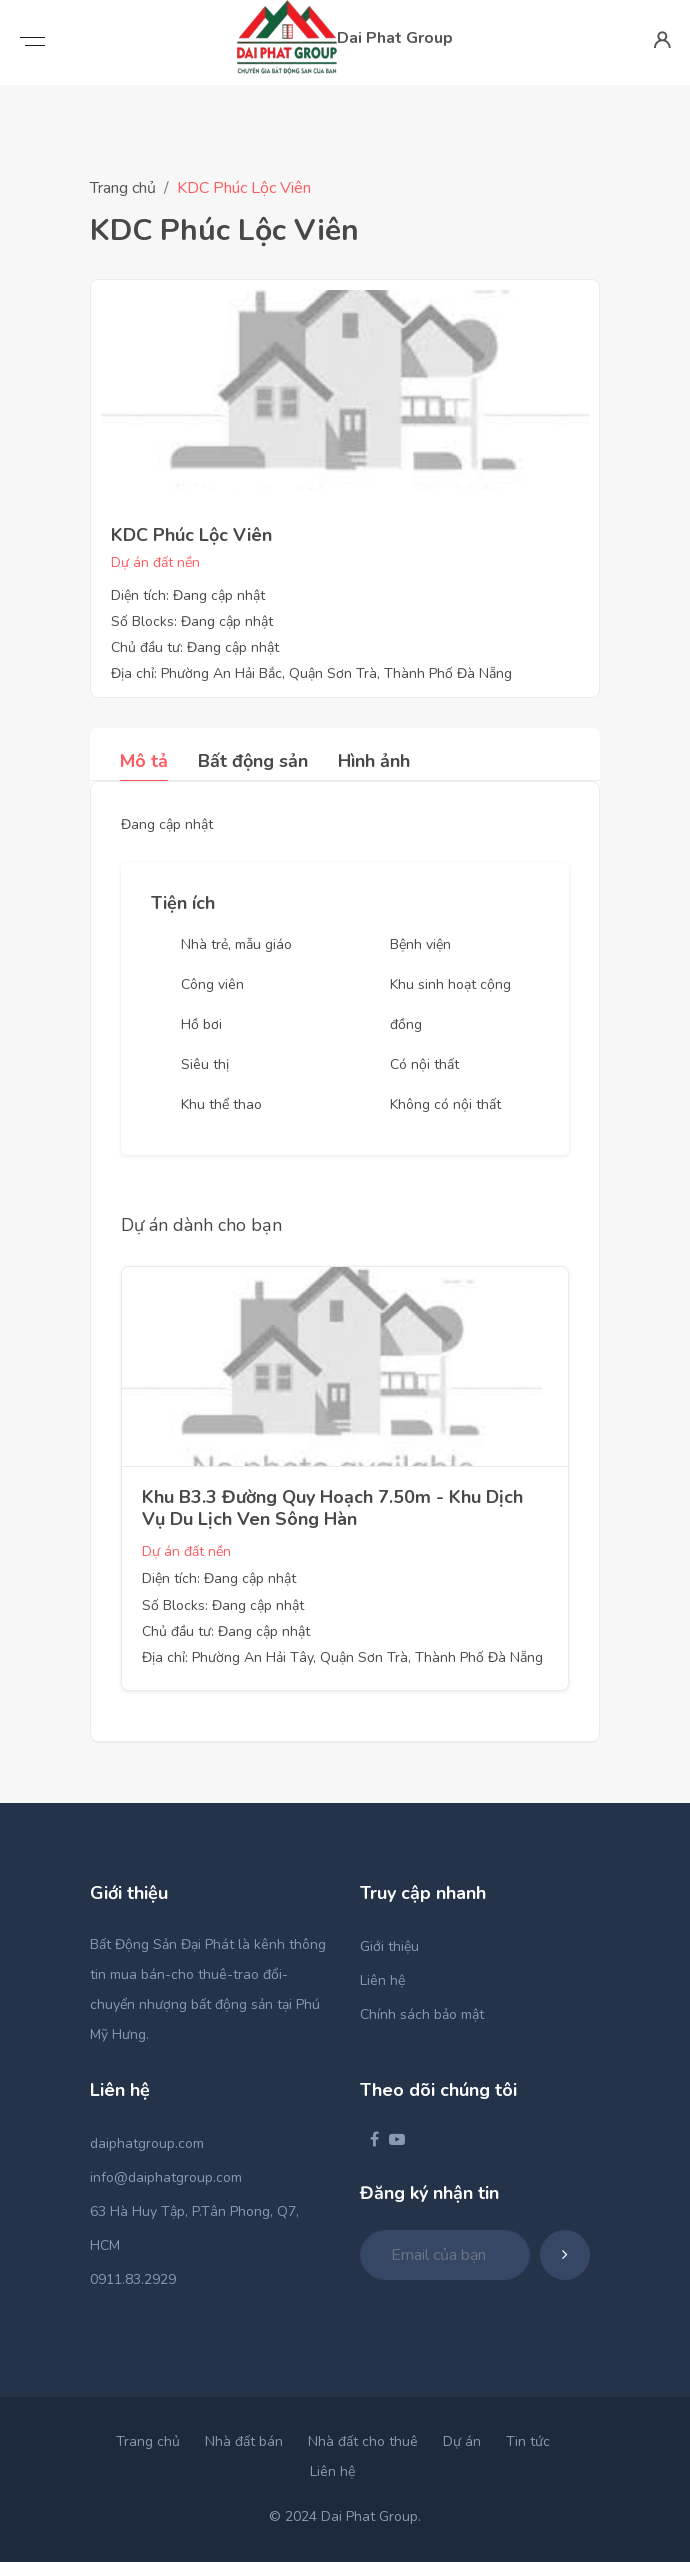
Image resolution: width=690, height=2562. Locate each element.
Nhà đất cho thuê (363, 2441)
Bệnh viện (420, 944)
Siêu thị (205, 1064)
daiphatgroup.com (147, 2143)
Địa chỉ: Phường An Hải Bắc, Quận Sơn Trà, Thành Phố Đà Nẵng (311, 673)
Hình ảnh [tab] (374, 761)
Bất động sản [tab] (253, 761)
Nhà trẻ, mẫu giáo (236, 944)
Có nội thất (424, 1064)
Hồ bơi (201, 1024)
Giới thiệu (389, 1946)
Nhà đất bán (244, 2441)
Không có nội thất (445, 1104)
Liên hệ (382, 1980)
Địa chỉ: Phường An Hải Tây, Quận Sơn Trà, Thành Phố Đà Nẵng (342, 1657)
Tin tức (528, 2441)
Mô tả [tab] (144, 761)
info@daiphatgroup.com (166, 2177)
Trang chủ (123, 188)
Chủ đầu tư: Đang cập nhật (195, 647)
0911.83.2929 (133, 2279)
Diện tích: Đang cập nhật (188, 595)
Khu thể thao (221, 1104)
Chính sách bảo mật (422, 2014)
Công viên (212, 984)
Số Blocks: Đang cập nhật (192, 621)
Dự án (462, 2441)
